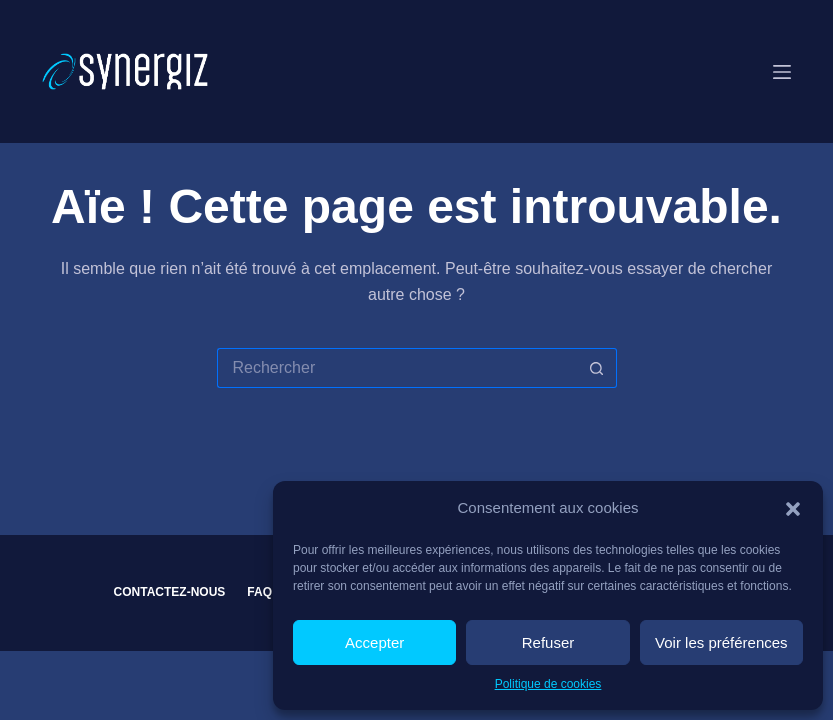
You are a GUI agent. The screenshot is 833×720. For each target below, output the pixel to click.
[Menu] (782, 72)
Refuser (548, 642)
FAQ (259, 592)
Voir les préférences (721, 642)
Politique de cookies (548, 684)
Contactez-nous (170, 592)
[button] (793, 509)
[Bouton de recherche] (597, 368)
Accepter (374, 642)
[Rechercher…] (397, 368)
